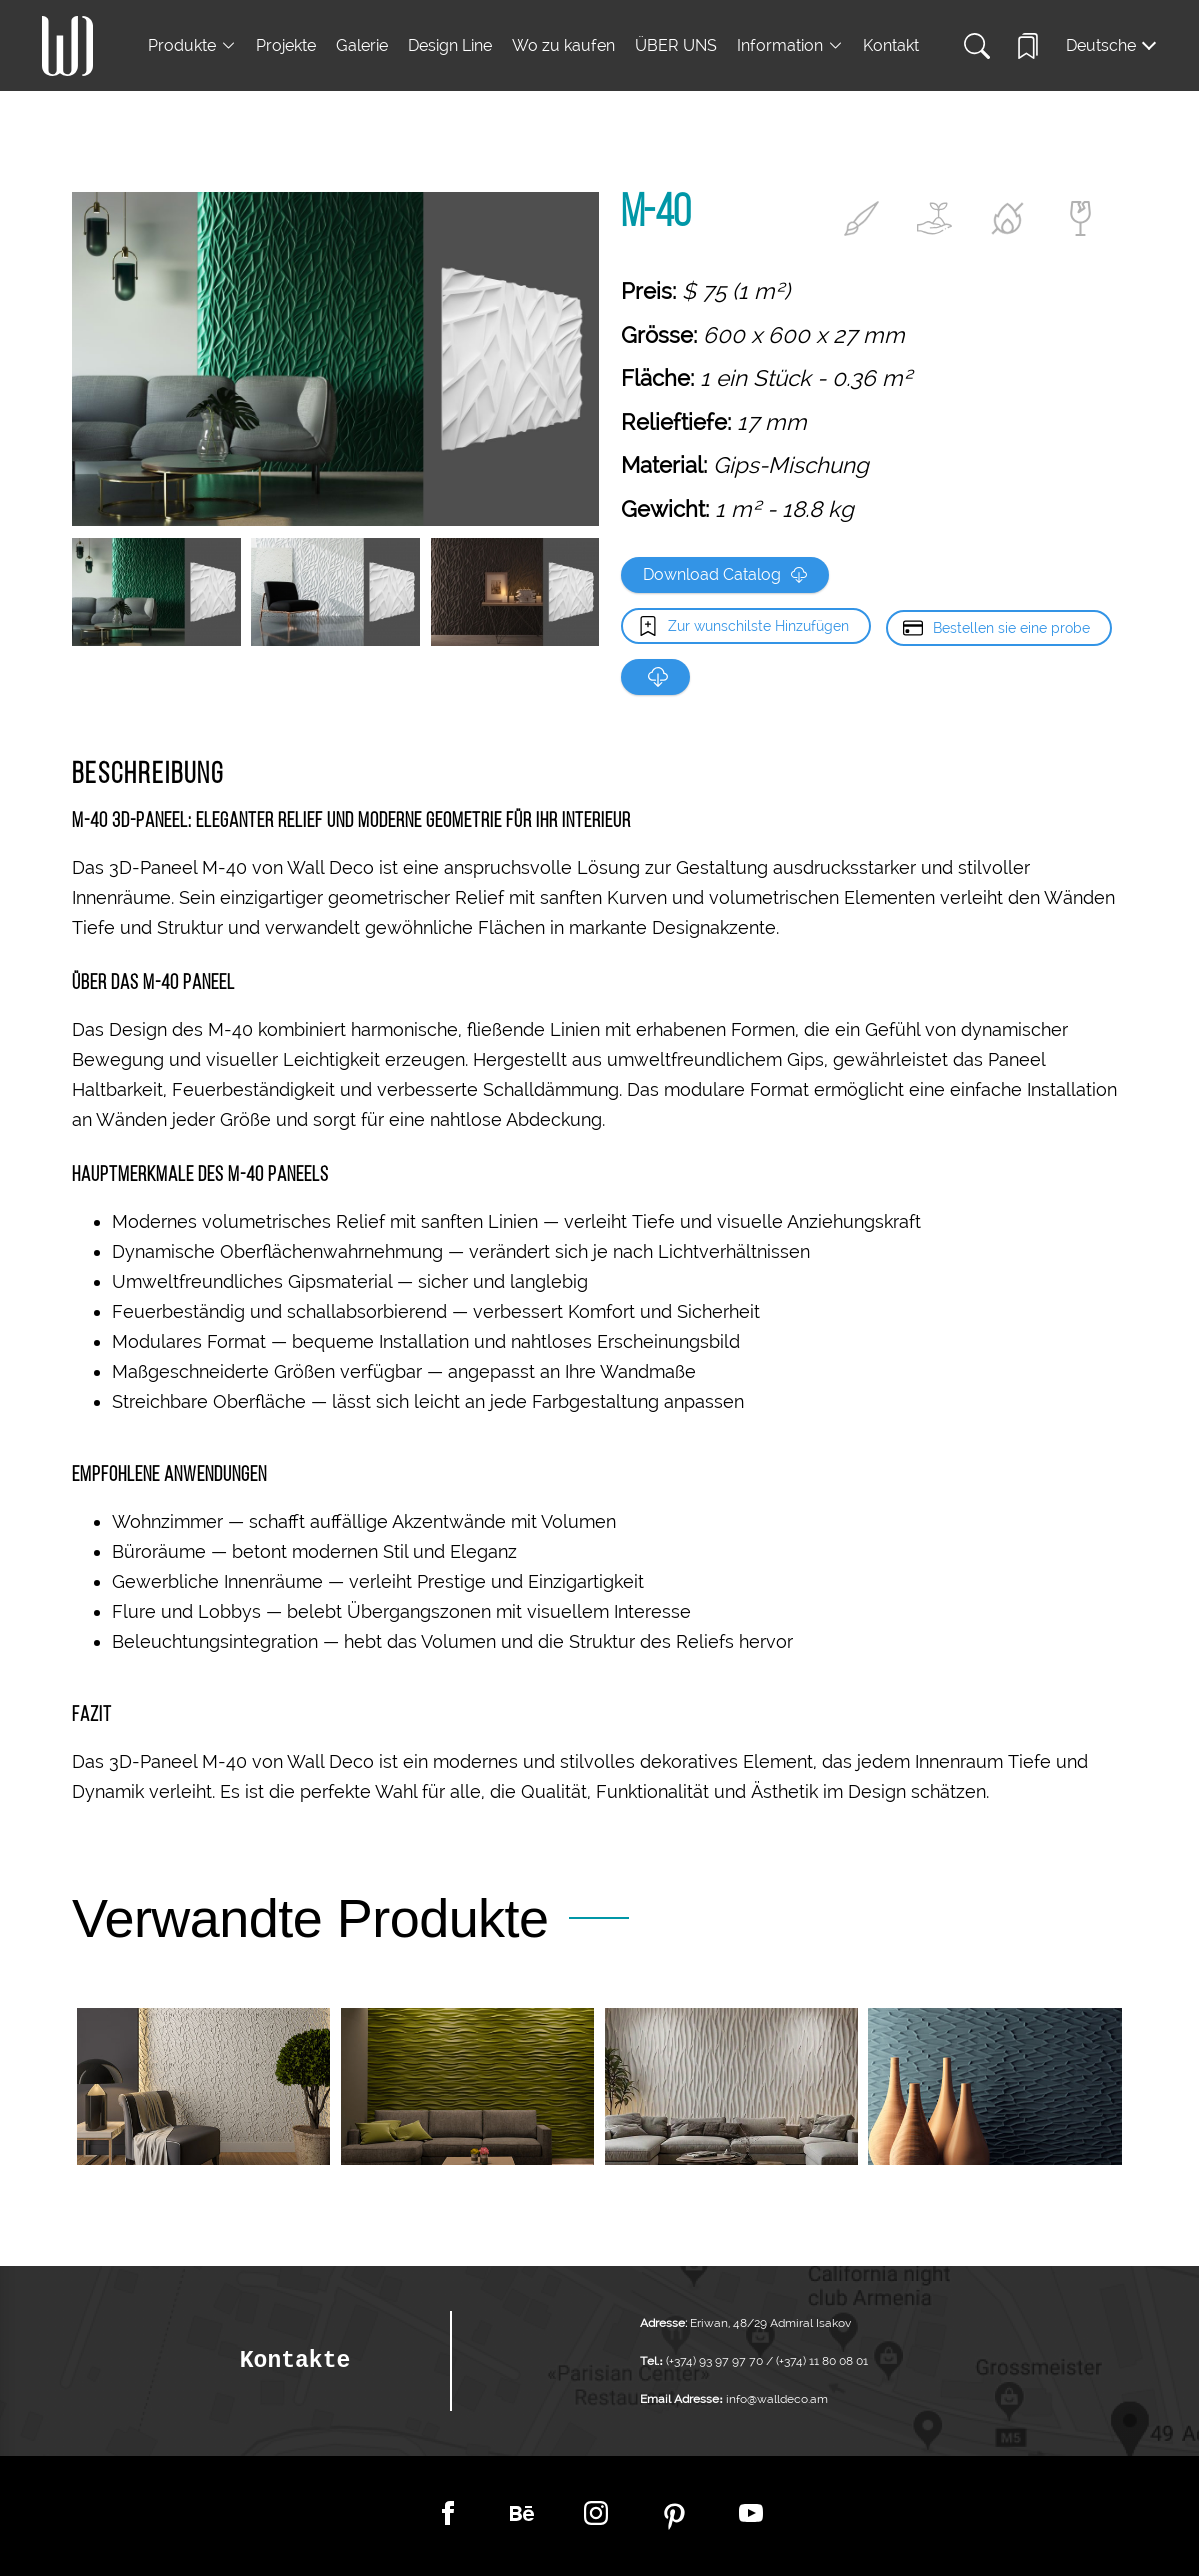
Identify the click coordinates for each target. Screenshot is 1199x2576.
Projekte (286, 45)
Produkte (182, 45)
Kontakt (891, 45)
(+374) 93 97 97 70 (716, 2361)
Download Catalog (725, 574)
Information (780, 45)
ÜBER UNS (676, 45)
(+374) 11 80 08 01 (820, 2361)
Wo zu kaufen (563, 45)
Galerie (362, 45)
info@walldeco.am (777, 2399)
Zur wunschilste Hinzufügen (758, 626)
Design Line (450, 45)
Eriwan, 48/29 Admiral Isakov (770, 2323)
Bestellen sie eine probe (1011, 626)
